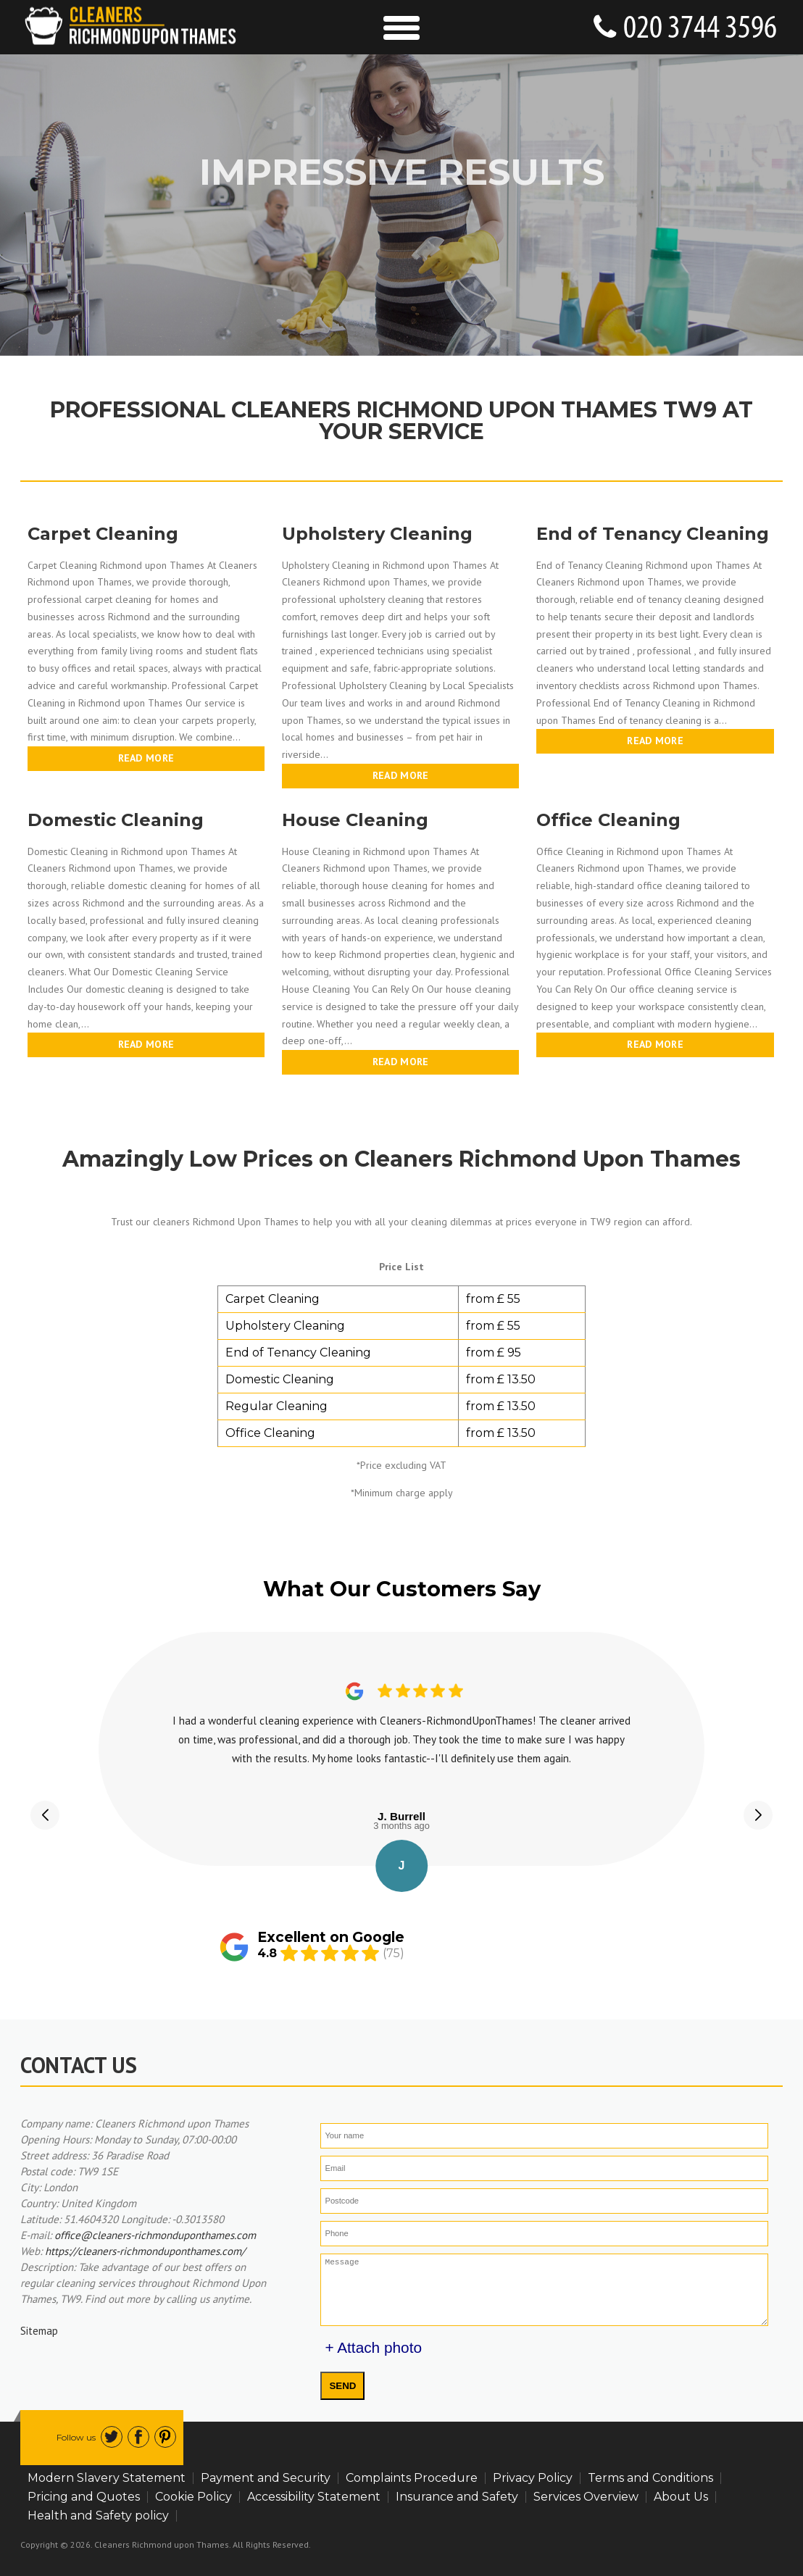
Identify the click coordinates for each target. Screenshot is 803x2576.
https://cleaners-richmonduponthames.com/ (145, 2251)
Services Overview (585, 2497)
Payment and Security (265, 2478)
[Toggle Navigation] (402, 27)
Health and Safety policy (98, 2515)
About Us (681, 2497)
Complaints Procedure (412, 2478)
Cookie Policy (193, 2497)
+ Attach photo (373, 2347)
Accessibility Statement (313, 2497)
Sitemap (39, 2331)
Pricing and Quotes (84, 2497)
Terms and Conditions (650, 2478)
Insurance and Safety (457, 2497)
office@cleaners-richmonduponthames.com (155, 2235)
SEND (342, 2385)
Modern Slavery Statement (107, 2478)
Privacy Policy (533, 2478)
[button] (44, 1815)
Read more (146, 757)
